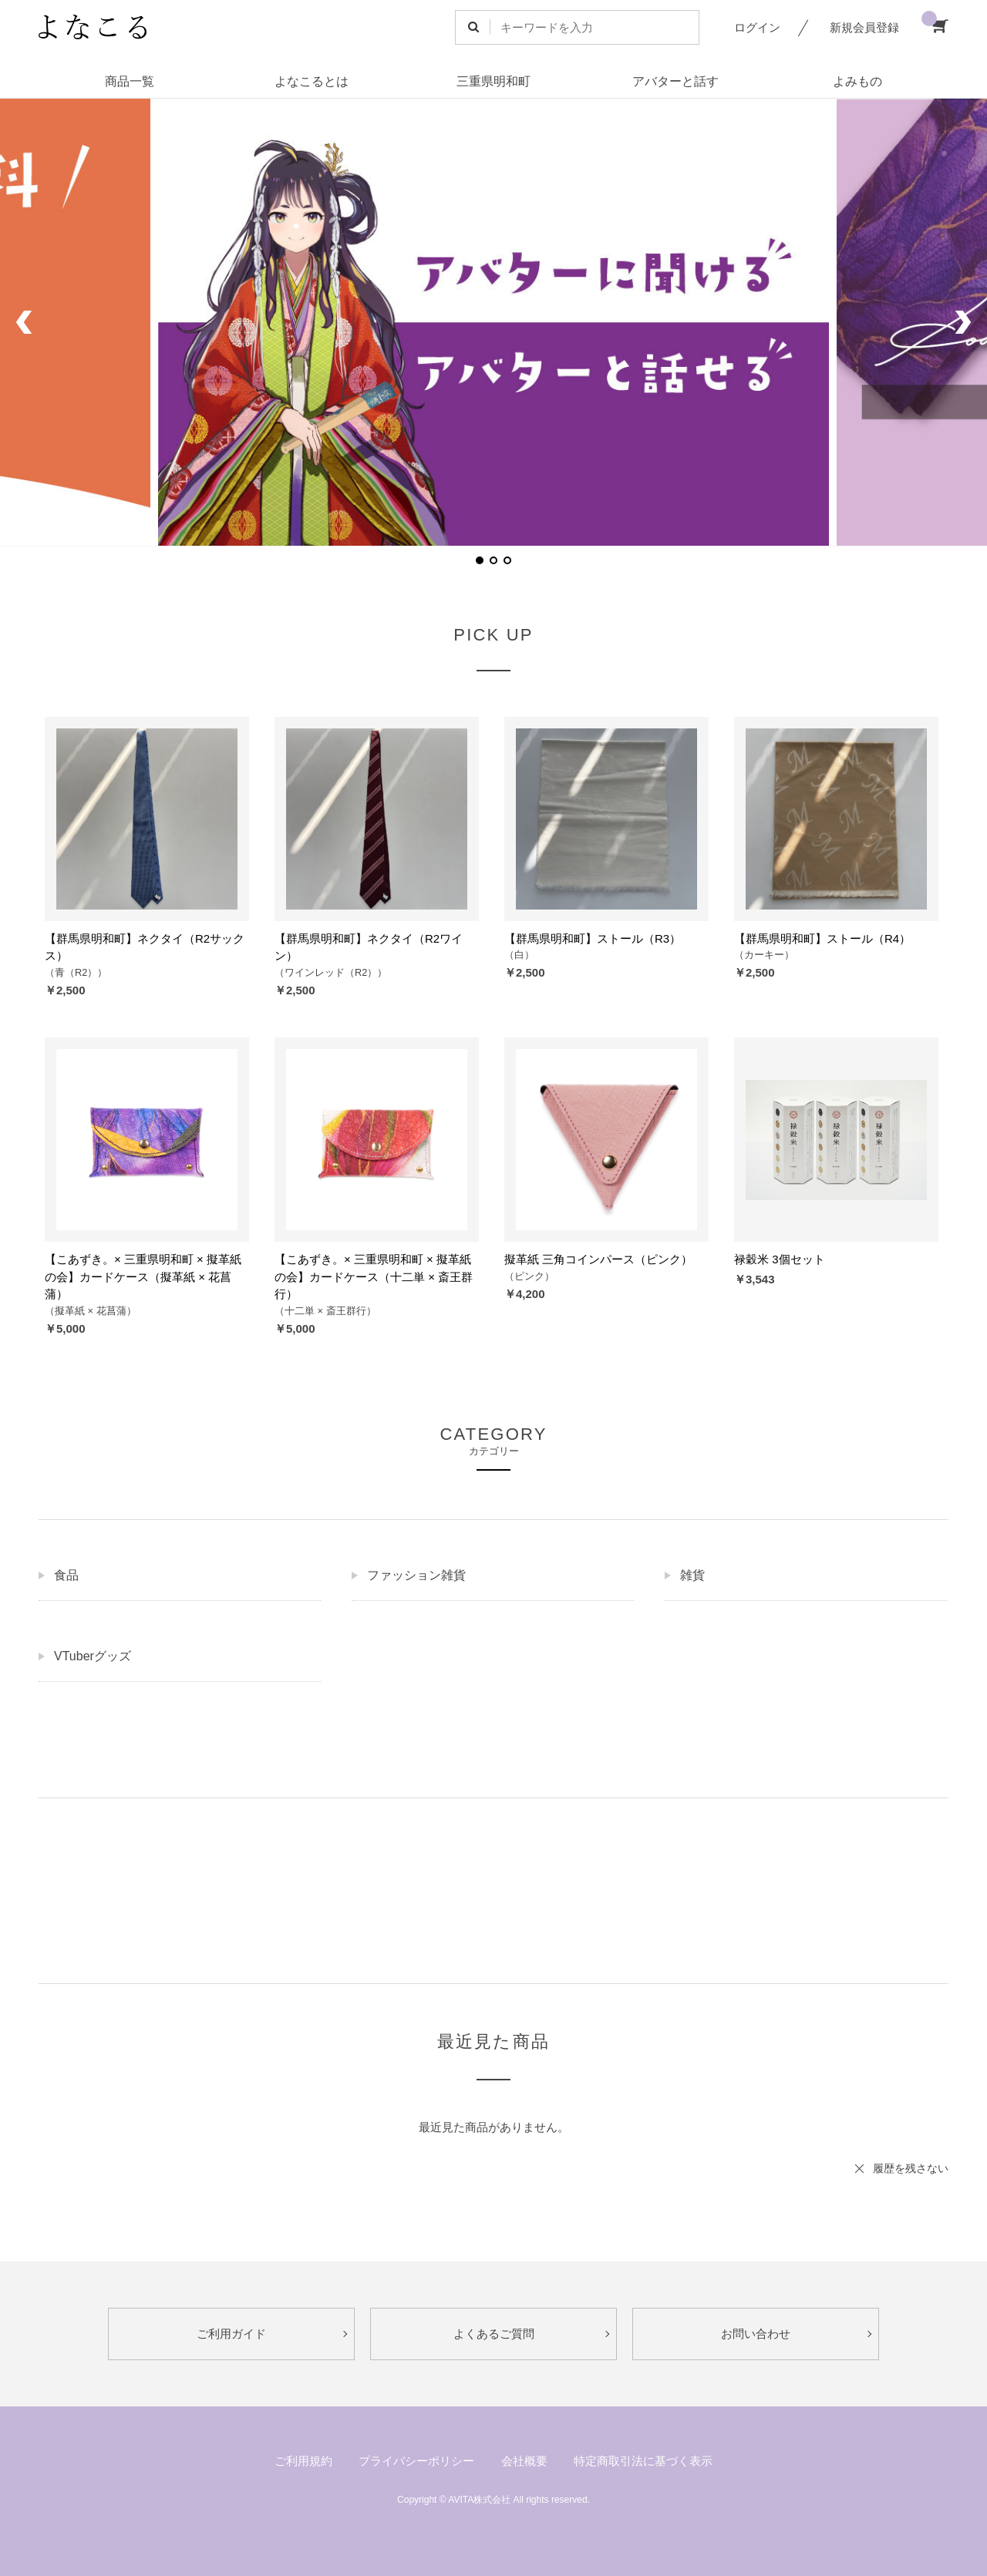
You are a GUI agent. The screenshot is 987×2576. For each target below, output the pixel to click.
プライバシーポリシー (416, 2460)
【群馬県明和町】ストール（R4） (822, 938)
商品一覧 (129, 81)
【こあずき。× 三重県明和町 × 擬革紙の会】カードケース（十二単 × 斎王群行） (374, 1276)
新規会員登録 (864, 27)
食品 (66, 1575)
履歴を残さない (910, 2168)
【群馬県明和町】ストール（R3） (592, 938)
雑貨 (692, 1575)
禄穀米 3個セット (779, 1259)
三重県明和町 (493, 81)
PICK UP (493, 634)
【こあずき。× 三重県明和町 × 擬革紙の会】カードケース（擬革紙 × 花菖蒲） (143, 1276)
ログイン (757, 27)
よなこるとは (312, 81)
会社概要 (524, 2460)
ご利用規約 (303, 2460)
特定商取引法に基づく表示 (643, 2460)
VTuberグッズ (92, 1656)
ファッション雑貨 (416, 1575)
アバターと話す (675, 81)
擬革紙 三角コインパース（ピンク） (598, 1259)
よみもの (857, 81)
